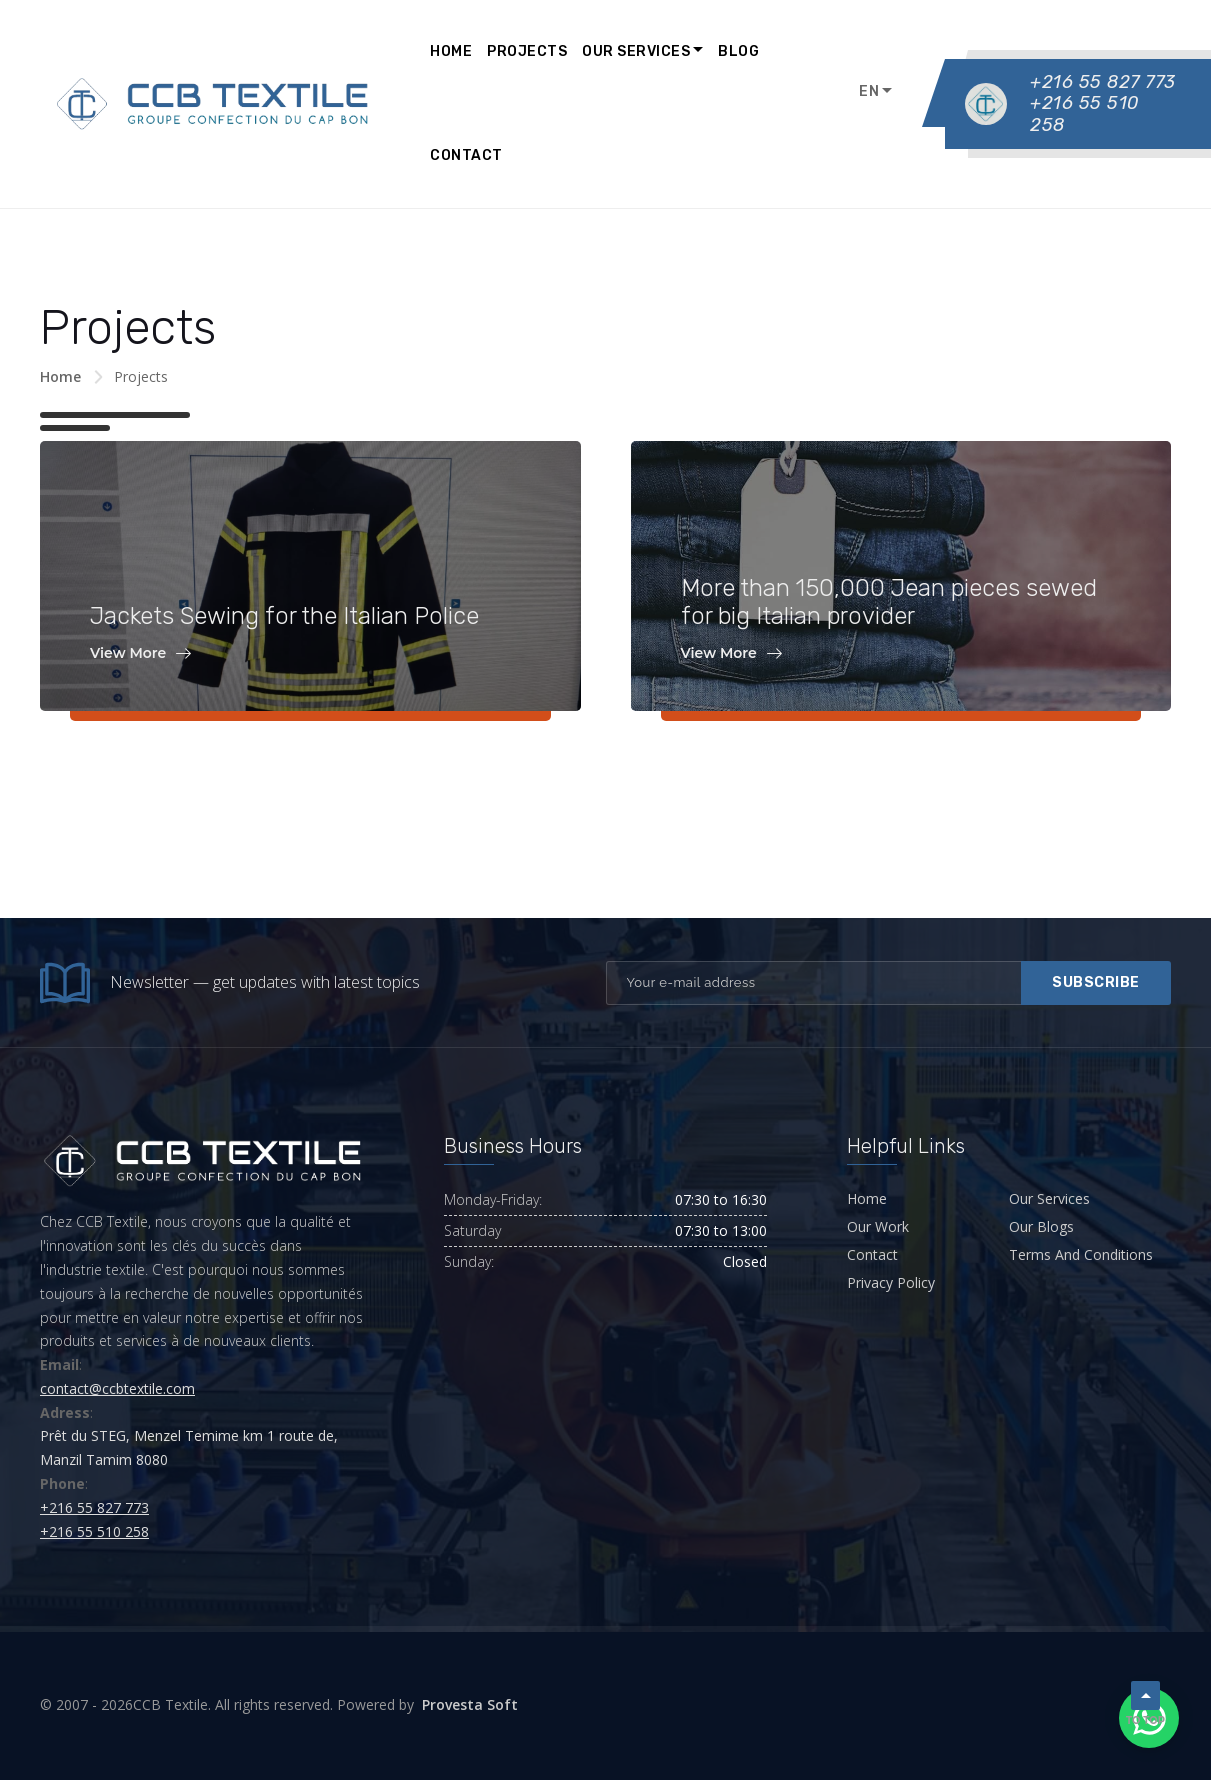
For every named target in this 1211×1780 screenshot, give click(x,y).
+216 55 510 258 (1087, 113)
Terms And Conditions (1081, 1254)
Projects (527, 51)
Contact (466, 155)
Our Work (878, 1226)
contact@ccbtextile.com (117, 1388)
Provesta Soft (470, 1704)
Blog (738, 51)
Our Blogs (1041, 1226)
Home (451, 51)
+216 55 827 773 (1103, 82)
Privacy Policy (891, 1282)
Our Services (636, 51)
